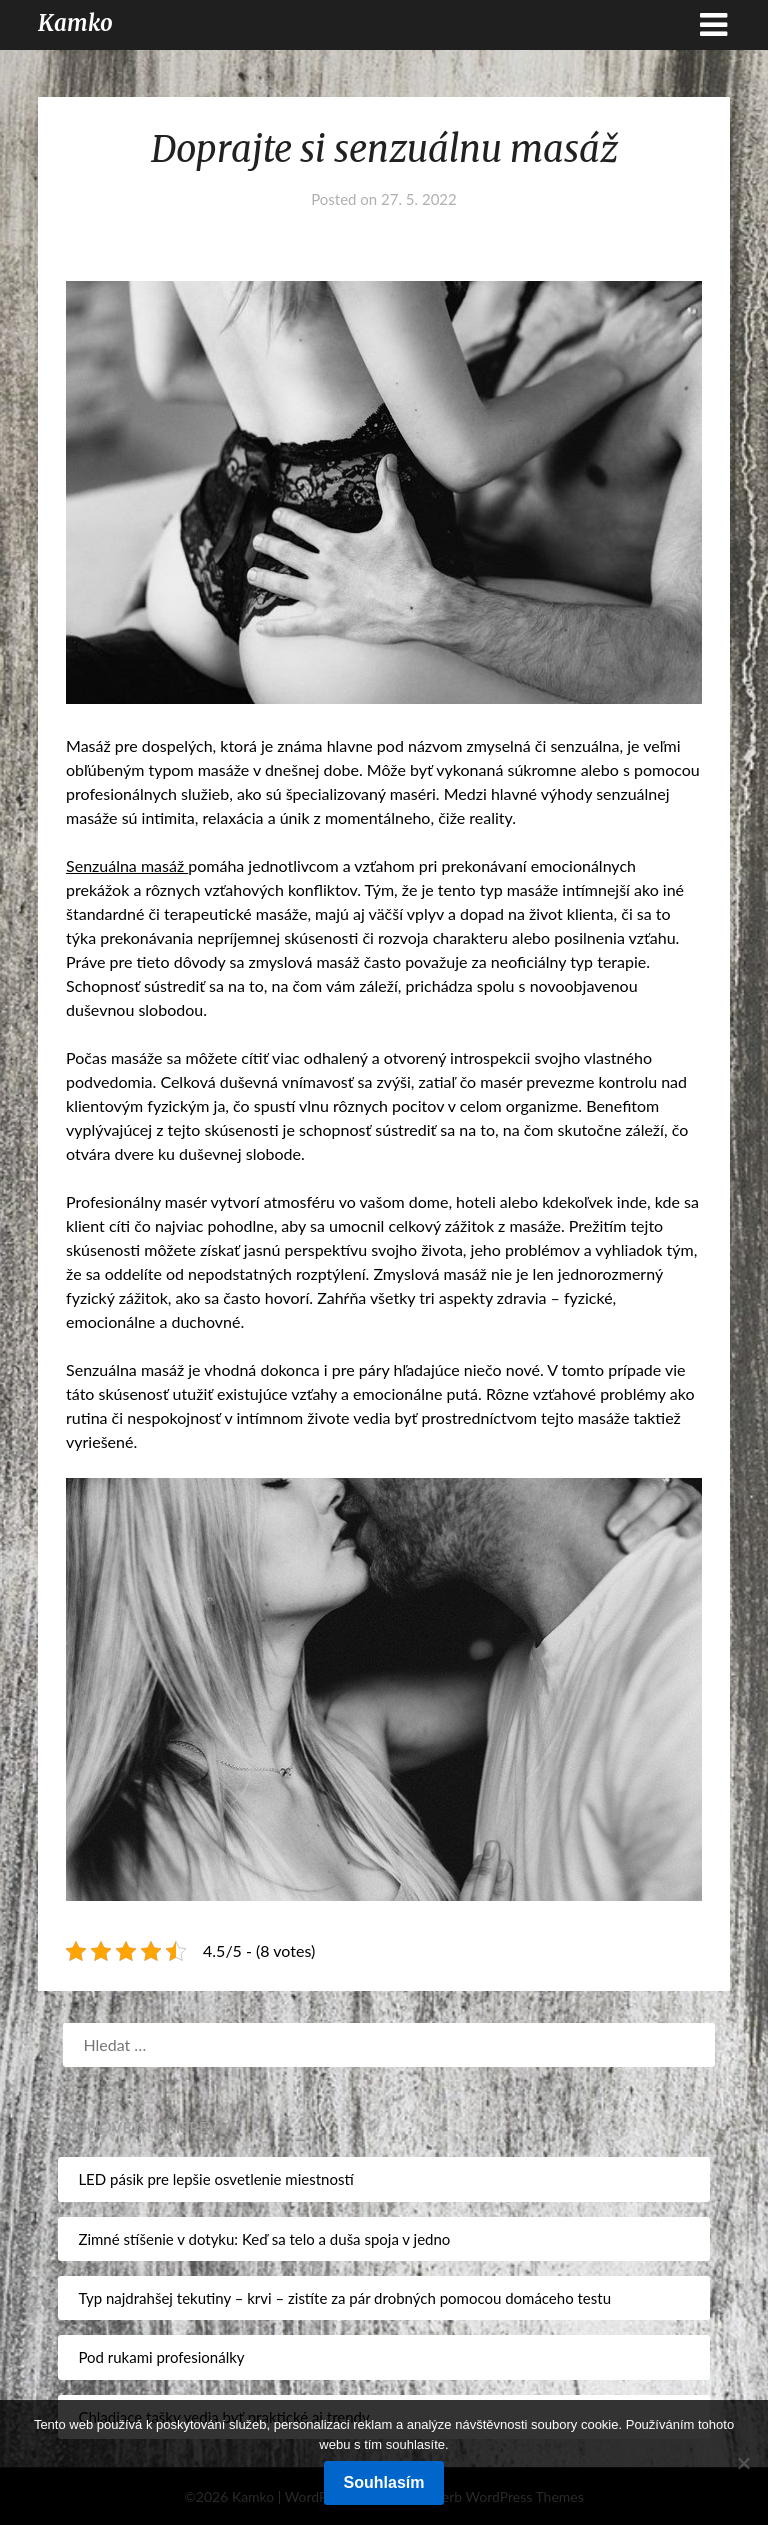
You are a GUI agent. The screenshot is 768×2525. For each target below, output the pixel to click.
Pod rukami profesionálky (161, 2357)
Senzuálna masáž (127, 865)
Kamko (75, 23)
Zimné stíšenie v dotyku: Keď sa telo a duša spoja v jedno (264, 2239)
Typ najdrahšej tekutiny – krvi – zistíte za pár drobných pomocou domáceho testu (344, 2298)
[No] (743, 2463)
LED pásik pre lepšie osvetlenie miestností (215, 2179)
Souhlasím (384, 2482)
